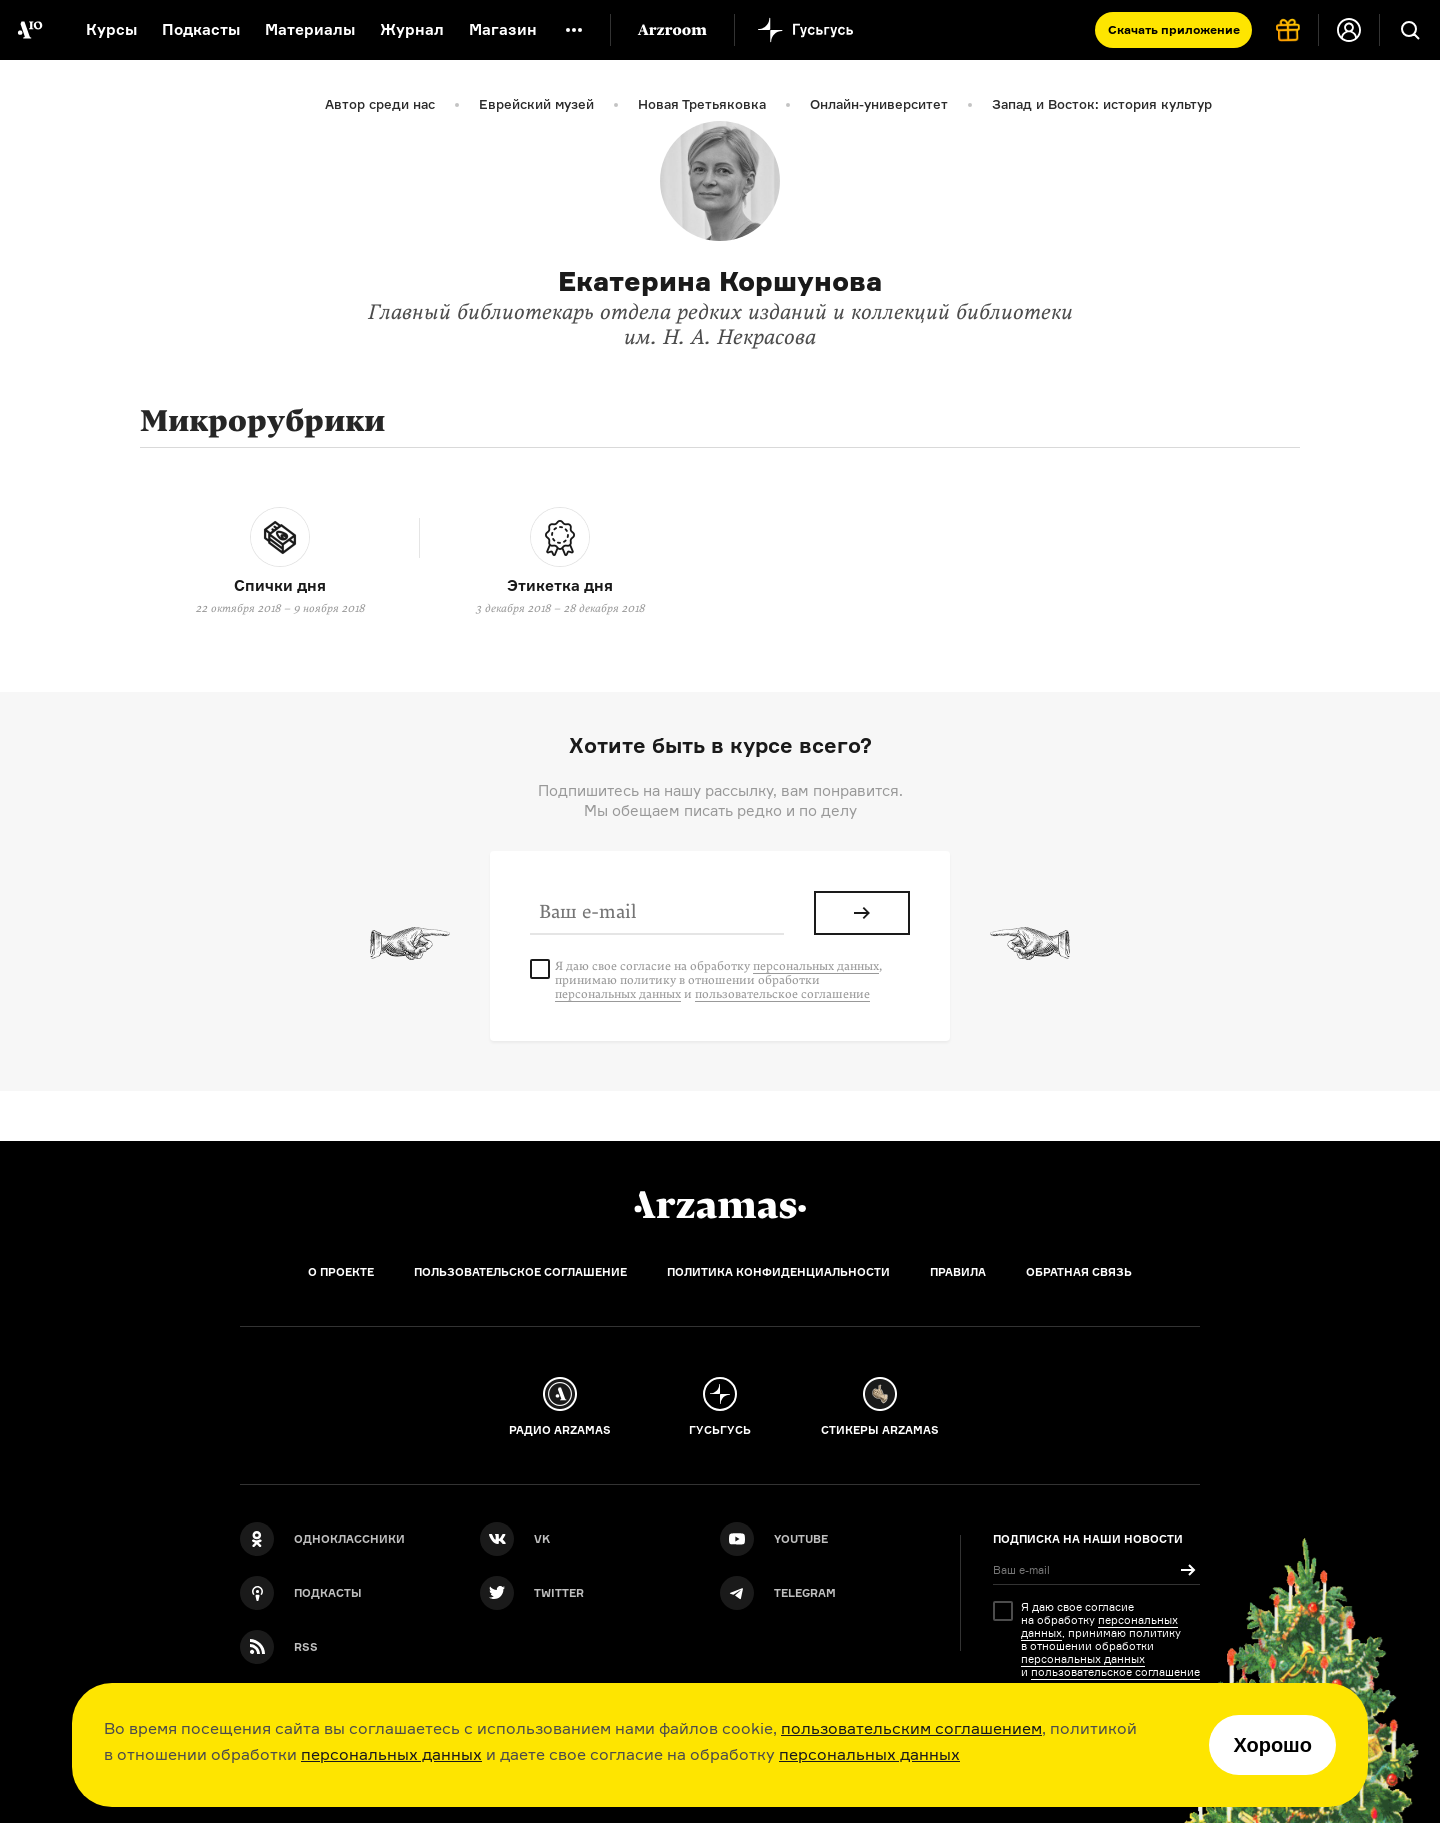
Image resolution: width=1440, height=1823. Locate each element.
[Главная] (720, 1205)
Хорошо (1272, 1745)
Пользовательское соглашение (520, 1272)
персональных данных (391, 1754)
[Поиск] (1410, 30)
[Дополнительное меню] (574, 30)
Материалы (310, 29)
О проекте (341, 1272)
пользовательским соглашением (911, 1728)
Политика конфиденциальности (778, 1272)
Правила (958, 1272)
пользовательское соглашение (782, 994)
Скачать (1174, 29)
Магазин (503, 29)
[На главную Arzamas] (30, 30)
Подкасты (201, 29)
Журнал (412, 29)
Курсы (111, 29)
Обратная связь (1079, 1272)
